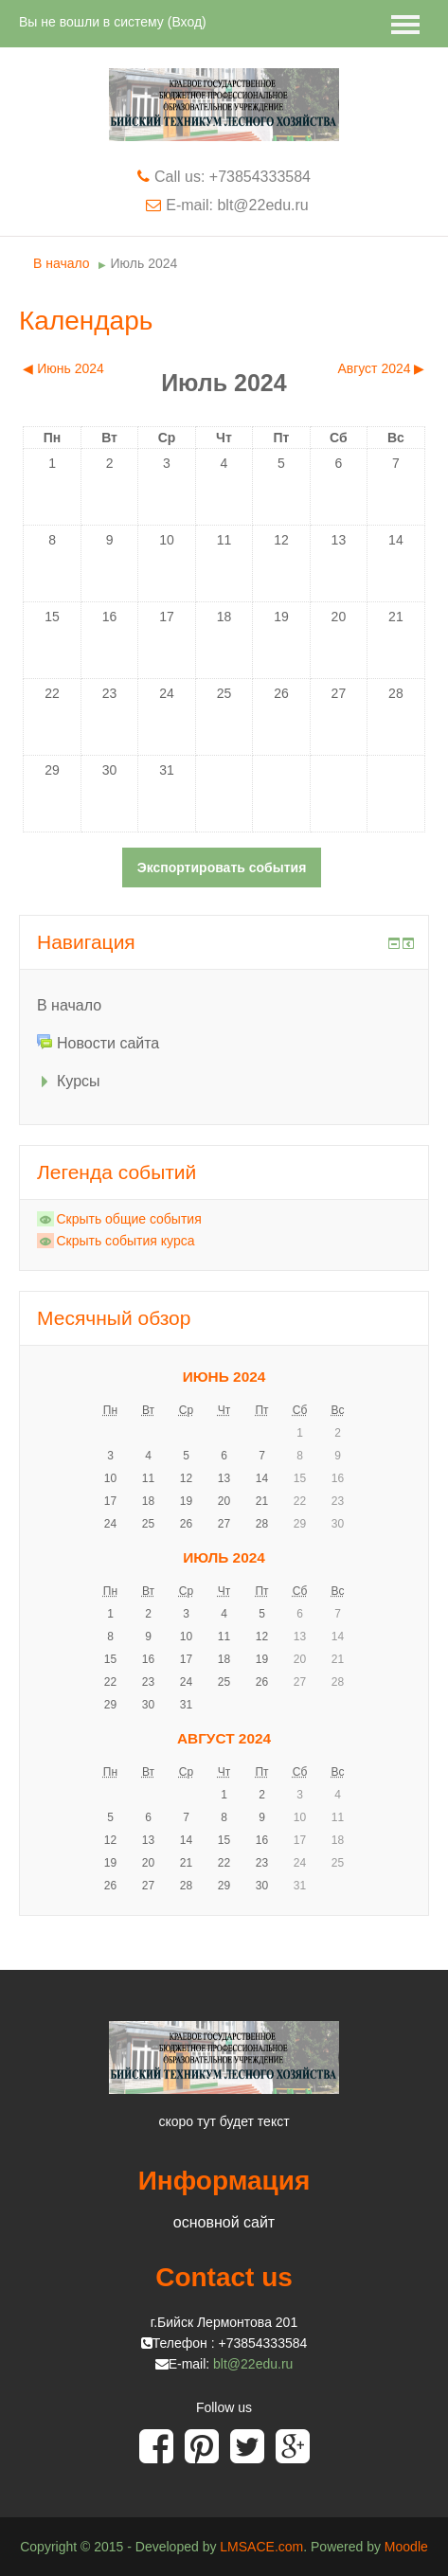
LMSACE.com (261, 2546)
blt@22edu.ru (253, 2363)
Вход (186, 21)
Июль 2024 (144, 263)
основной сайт (224, 2222)
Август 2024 (224, 1738)
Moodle (406, 2546)
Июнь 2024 (224, 1376)
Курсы (78, 1081)
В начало (61, 263)
